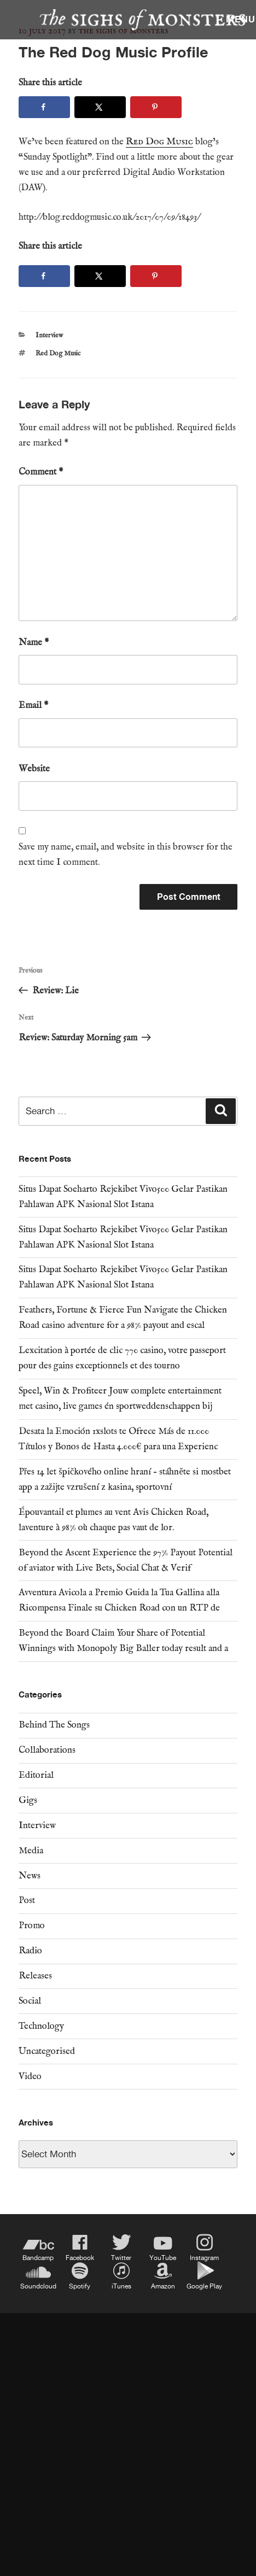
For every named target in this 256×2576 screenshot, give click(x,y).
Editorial (36, 1775)
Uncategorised (47, 2051)
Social (30, 2001)
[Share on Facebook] (44, 107)
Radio (30, 1951)
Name (34, 642)
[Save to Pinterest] (156, 107)
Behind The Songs (54, 1725)
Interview (49, 335)
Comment (41, 472)
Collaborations (47, 1750)
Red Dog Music (58, 353)
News (29, 1876)
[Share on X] (100, 107)
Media (31, 1851)
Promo (32, 1925)
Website (34, 769)
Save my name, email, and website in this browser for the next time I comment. (125, 854)
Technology (41, 2026)
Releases (35, 1976)
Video (30, 2076)
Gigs (28, 1800)
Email (33, 705)
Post (27, 1900)
